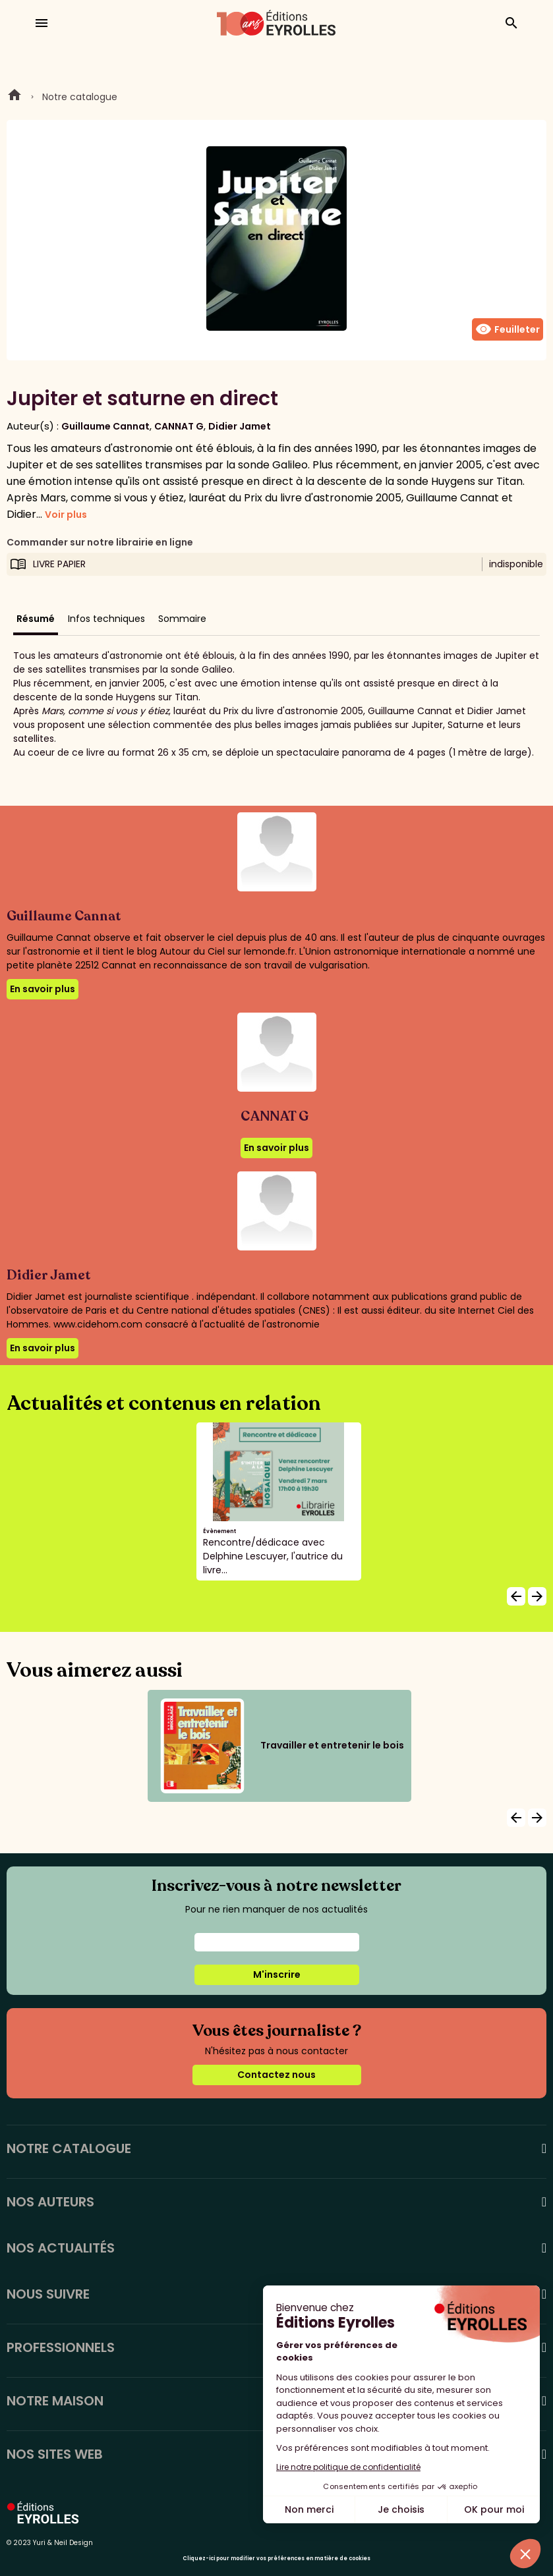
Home (14, 97)
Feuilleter (507, 329)
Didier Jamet (239, 426)
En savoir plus (42, 988)
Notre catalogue (79, 96)
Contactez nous (276, 2074)
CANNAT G (179, 426)
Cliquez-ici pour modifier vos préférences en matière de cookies (276, 2558)
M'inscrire (277, 1974)
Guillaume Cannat (105, 426)
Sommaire (182, 618)
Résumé (35, 618)
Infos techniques (106, 618)
